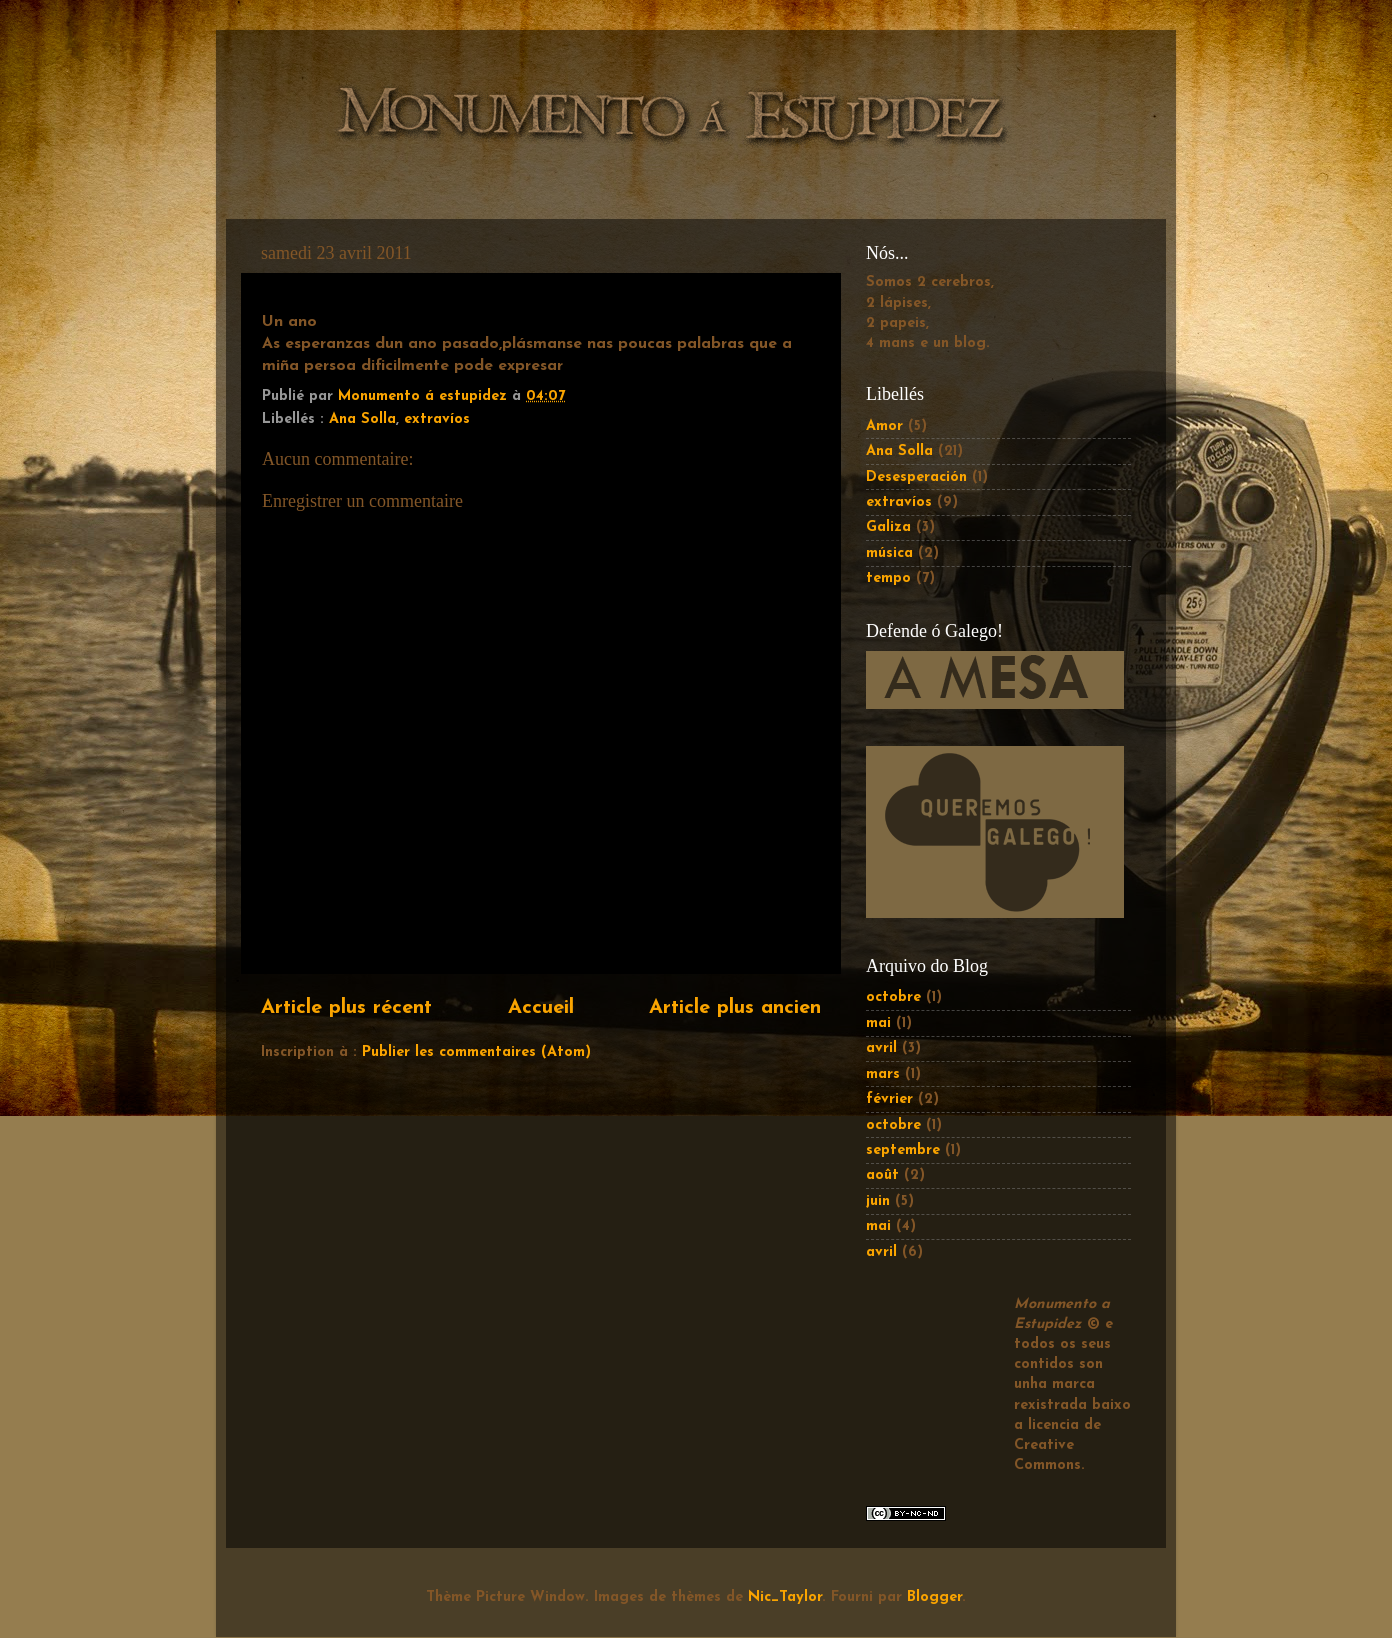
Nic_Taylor (785, 1597)
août (882, 1175)
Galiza (888, 527)
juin (878, 1201)
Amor (884, 426)
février (889, 1099)
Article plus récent (346, 1008)
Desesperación (916, 477)
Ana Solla (362, 419)
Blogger (934, 1597)
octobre (893, 997)
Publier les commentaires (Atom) (476, 1052)
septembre (903, 1150)
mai (878, 1023)
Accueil (541, 1008)
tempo (888, 578)
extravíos (437, 419)
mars (883, 1074)
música (889, 553)
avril (881, 1048)
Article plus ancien (735, 1008)
